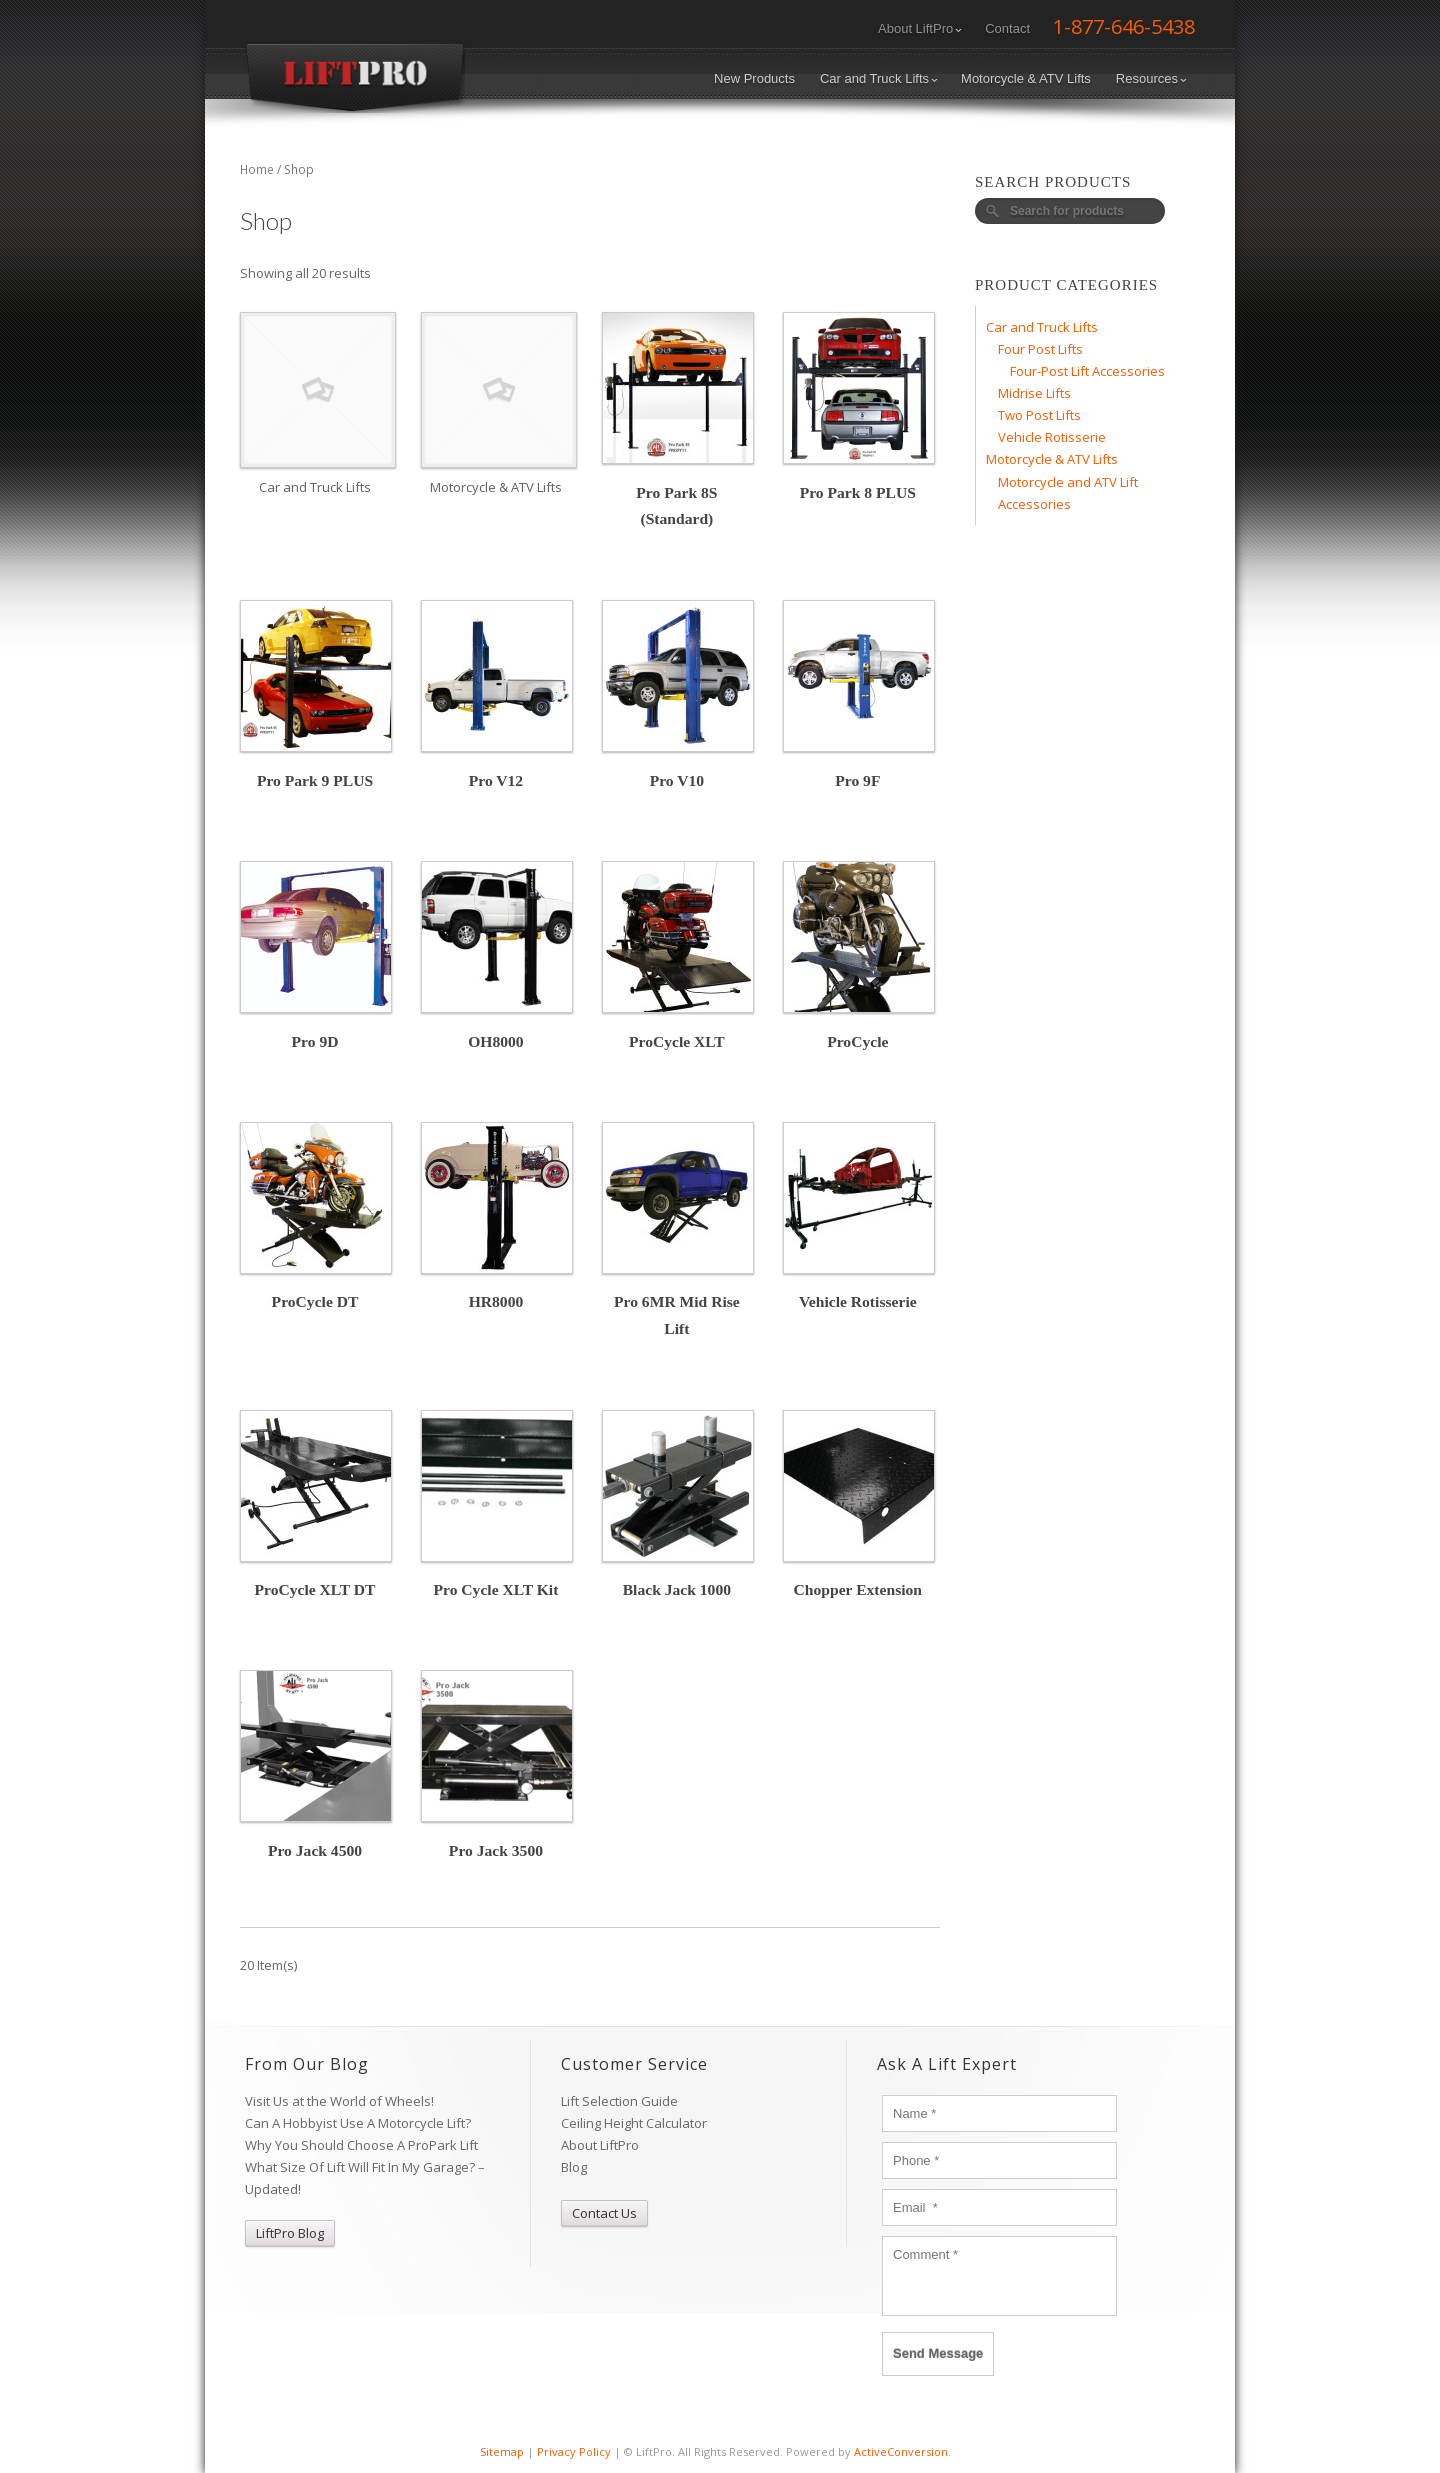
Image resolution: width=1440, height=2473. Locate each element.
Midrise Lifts (1034, 393)
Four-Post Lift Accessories (1087, 371)
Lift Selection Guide (619, 2101)
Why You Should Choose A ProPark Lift (361, 2145)
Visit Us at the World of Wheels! (339, 2101)
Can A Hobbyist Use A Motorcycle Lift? (358, 2123)
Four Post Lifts (1040, 349)
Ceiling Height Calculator (634, 2123)
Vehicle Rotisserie (1052, 437)
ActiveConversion (901, 2451)
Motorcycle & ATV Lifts (1026, 78)
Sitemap (502, 2451)
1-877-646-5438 (1124, 26)
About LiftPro (920, 28)
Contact (1007, 28)
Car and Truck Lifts (879, 78)
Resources (1151, 78)
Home (257, 169)
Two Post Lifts (1039, 415)
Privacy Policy (574, 2451)
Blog (574, 2167)
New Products (754, 78)
